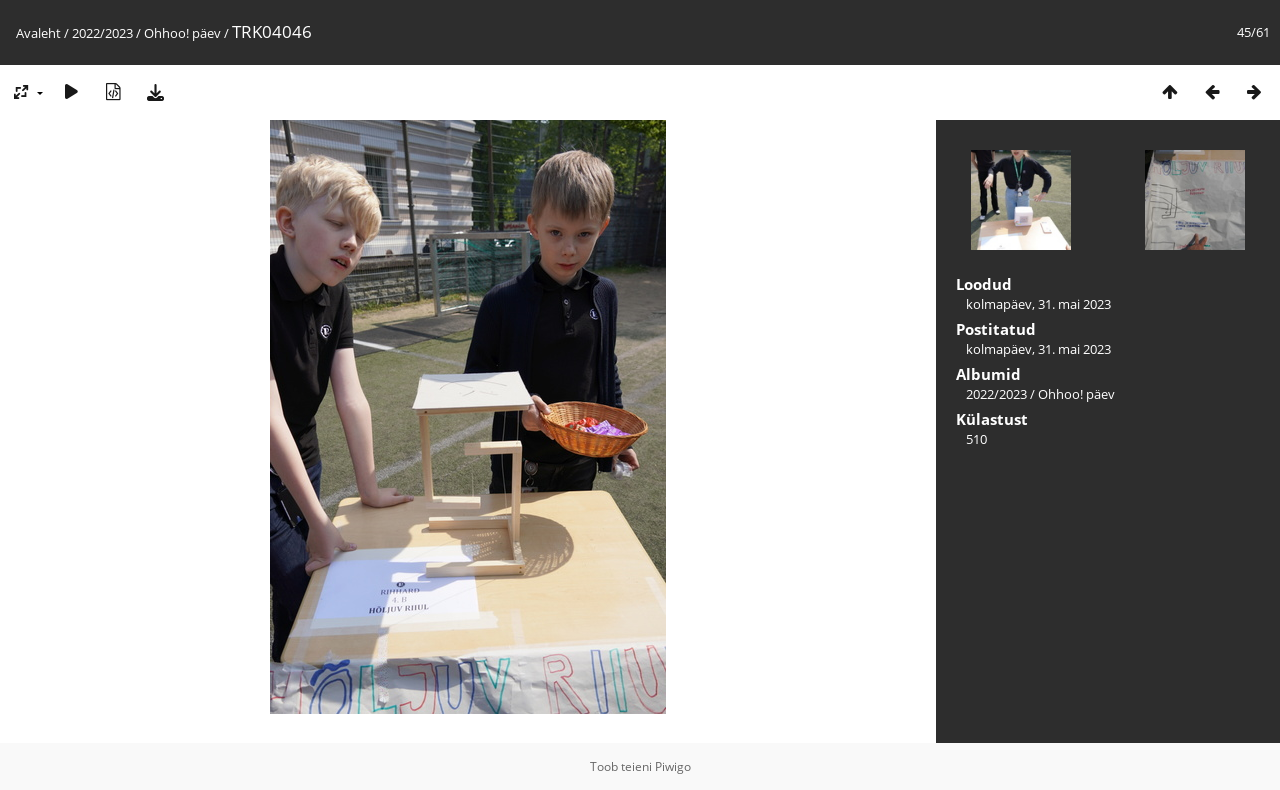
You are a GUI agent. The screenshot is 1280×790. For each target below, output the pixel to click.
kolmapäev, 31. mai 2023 (1038, 304)
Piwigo (673, 766)
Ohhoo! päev (182, 33)
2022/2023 (102, 33)
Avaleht (38, 33)
